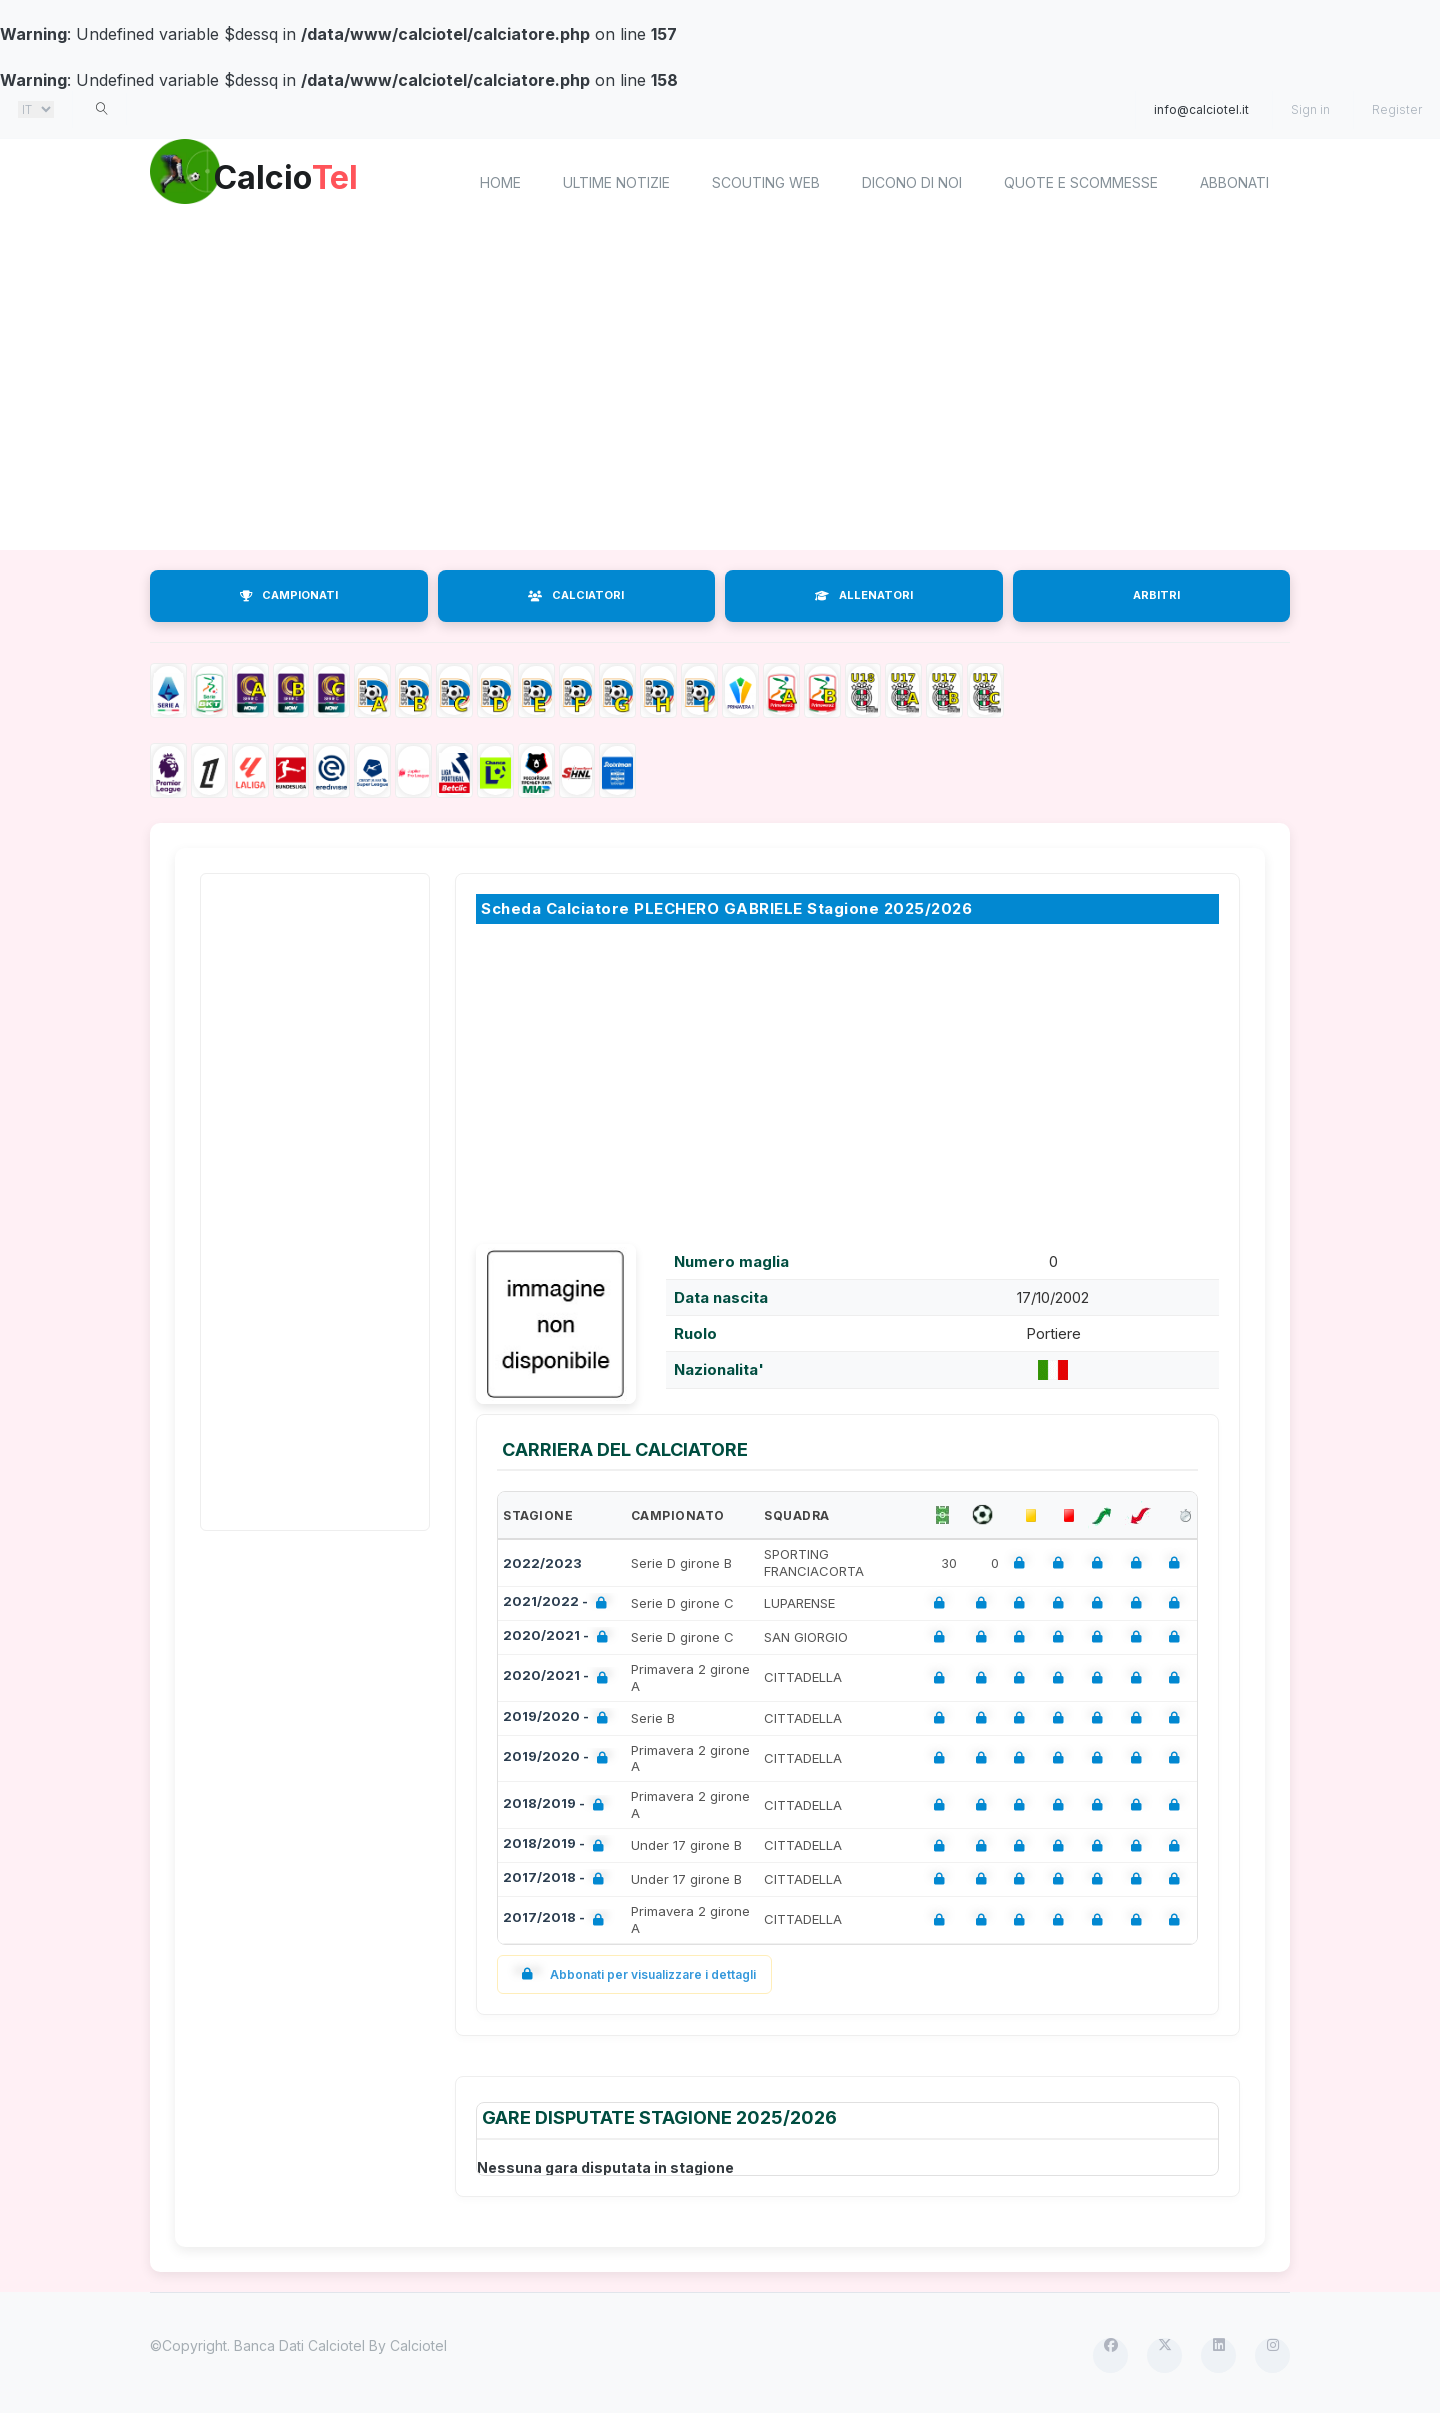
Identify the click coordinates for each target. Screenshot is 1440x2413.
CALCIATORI (576, 595)
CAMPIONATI (289, 595)
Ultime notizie (616, 182)
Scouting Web (766, 182)
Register (1397, 109)
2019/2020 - (559, 1718)
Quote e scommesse (1081, 182)
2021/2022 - (559, 1603)
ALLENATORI (864, 595)
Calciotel (418, 2345)
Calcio (319, 180)
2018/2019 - (557, 1805)
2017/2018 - (557, 1879)
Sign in (1310, 109)
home (500, 182)
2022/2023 (542, 1563)
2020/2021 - (559, 1637)
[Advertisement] (720, 390)
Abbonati (1234, 182)
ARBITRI (1156, 595)
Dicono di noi (912, 182)
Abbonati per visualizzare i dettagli (634, 1974)
